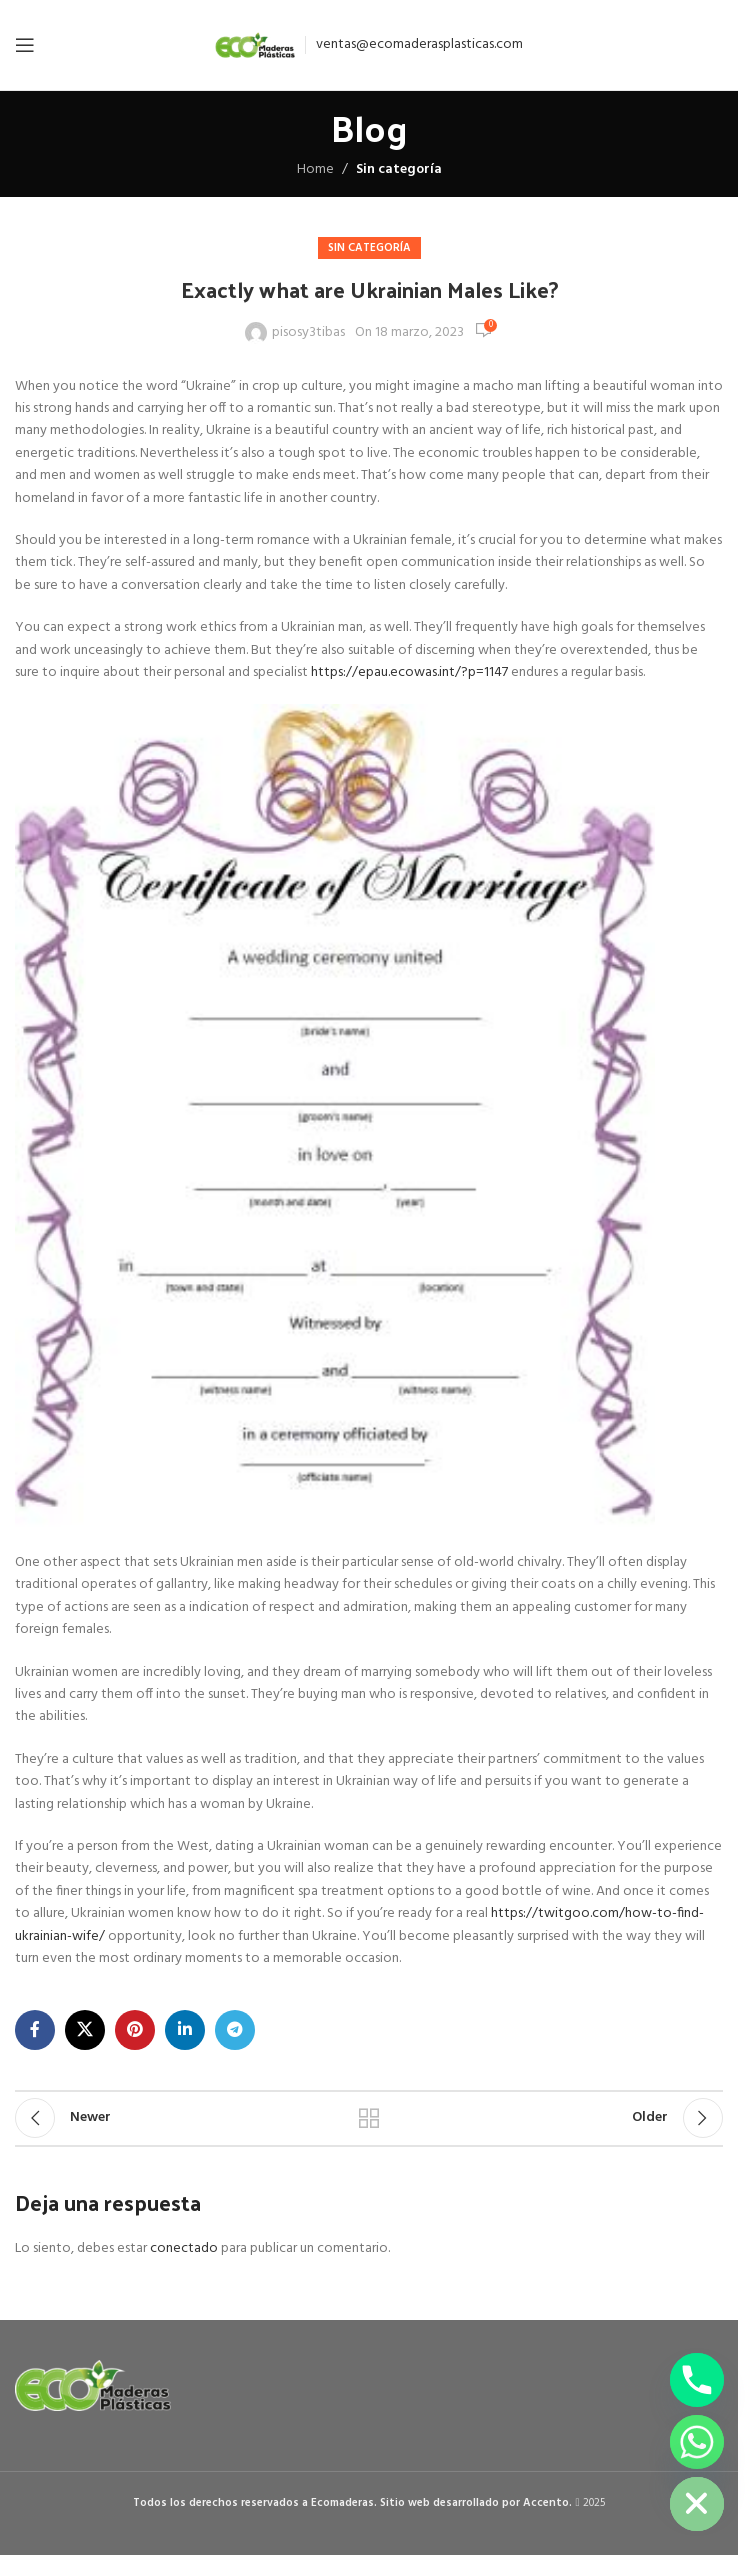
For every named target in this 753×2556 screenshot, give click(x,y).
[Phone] (697, 2380)
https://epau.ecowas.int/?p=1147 (409, 672)
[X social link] (85, 2030)
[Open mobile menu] (25, 45)
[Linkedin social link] (185, 2030)
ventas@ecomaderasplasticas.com (419, 44)
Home (315, 169)
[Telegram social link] (235, 2030)
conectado (184, 2248)
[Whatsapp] (697, 2442)
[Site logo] (255, 45)
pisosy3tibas (308, 333)
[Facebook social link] (35, 2030)
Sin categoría (399, 169)
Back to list (369, 2118)
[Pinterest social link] (135, 2030)
